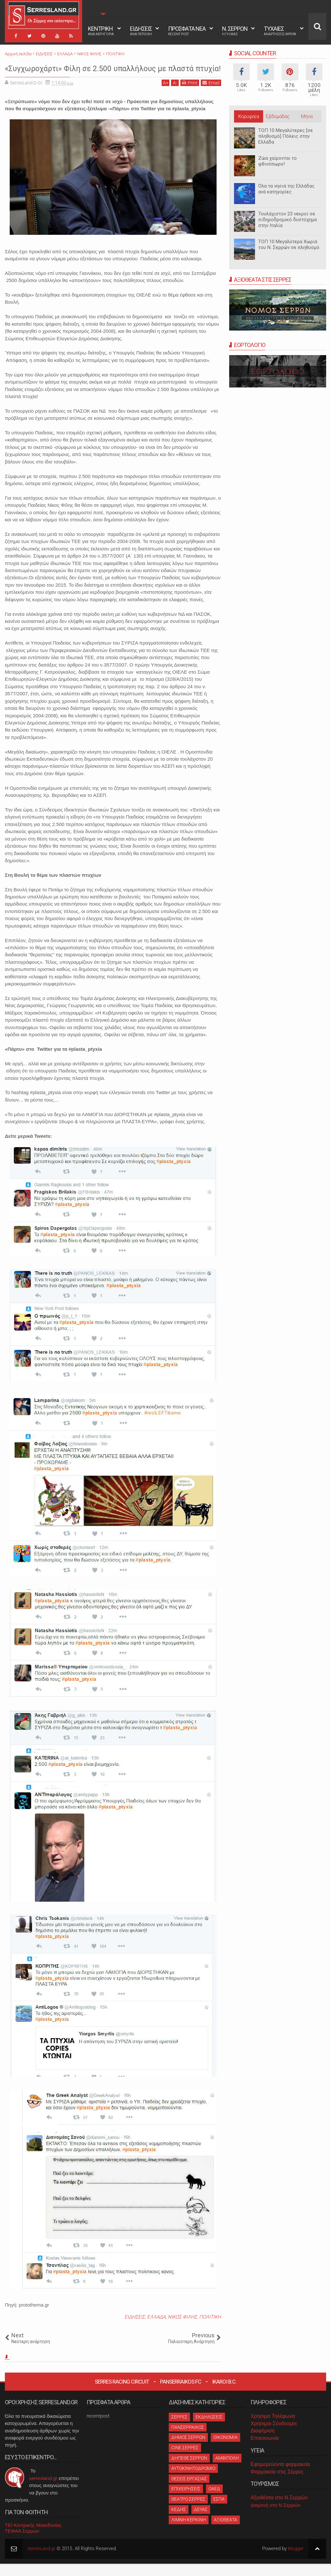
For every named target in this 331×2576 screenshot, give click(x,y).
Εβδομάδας (278, 116)
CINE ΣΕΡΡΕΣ (184, 2460)
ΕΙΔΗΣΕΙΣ (141, 30)
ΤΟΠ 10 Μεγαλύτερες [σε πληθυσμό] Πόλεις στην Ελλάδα (285, 136)
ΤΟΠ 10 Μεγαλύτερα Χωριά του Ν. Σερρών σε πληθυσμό (288, 244)
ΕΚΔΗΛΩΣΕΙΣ (209, 2429)
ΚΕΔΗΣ (178, 2521)
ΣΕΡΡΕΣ (179, 2429)
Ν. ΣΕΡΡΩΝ (235, 30)
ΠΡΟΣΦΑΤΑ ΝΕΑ (187, 30)
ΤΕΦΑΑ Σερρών (22, 2543)
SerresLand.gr (42, 2561)
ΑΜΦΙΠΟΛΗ (227, 2470)
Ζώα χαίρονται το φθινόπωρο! (277, 161)
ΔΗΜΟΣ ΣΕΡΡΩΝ (188, 2449)
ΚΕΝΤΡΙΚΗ (101, 30)
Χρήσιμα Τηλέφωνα (273, 2428)
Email (210, 95)
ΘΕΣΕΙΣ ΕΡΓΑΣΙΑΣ (189, 2491)
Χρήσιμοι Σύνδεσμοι (273, 2436)
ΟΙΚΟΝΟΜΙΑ (225, 2449)
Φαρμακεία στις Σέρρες (277, 2484)
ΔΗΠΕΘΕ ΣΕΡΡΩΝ (189, 2470)
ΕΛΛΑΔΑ (156, 2329)
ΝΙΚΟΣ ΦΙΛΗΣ (182, 2329)
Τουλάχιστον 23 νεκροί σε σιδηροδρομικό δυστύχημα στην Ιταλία (287, 219)
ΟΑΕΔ (214, 2501)
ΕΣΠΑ (219, 2511)
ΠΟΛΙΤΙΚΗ (210, 2329)
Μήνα (307, 116)
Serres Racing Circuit (122, 2394)
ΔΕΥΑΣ (201, 2521)
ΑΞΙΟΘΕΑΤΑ (225, 2532)
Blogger (296, 2561)
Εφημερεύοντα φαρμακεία (280, 2476)
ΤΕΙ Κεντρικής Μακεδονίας (33, 2537)
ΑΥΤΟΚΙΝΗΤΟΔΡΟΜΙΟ (193, 2480)
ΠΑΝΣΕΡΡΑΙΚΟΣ (187, 2439)
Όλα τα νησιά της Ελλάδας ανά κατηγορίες (286, 189)
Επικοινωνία (265, 2450)
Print (190, 95)
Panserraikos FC (180, 2394)
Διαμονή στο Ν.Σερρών (275, 2517)
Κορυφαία (248, 116)
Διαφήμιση (262, 2443)
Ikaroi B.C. (224, 2394)
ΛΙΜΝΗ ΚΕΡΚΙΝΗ (188, 2532)
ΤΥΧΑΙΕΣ (280, 30)
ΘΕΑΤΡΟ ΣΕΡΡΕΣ (188, 2511)
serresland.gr (43, 2490)
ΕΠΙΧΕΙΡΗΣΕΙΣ (185, 2501)
